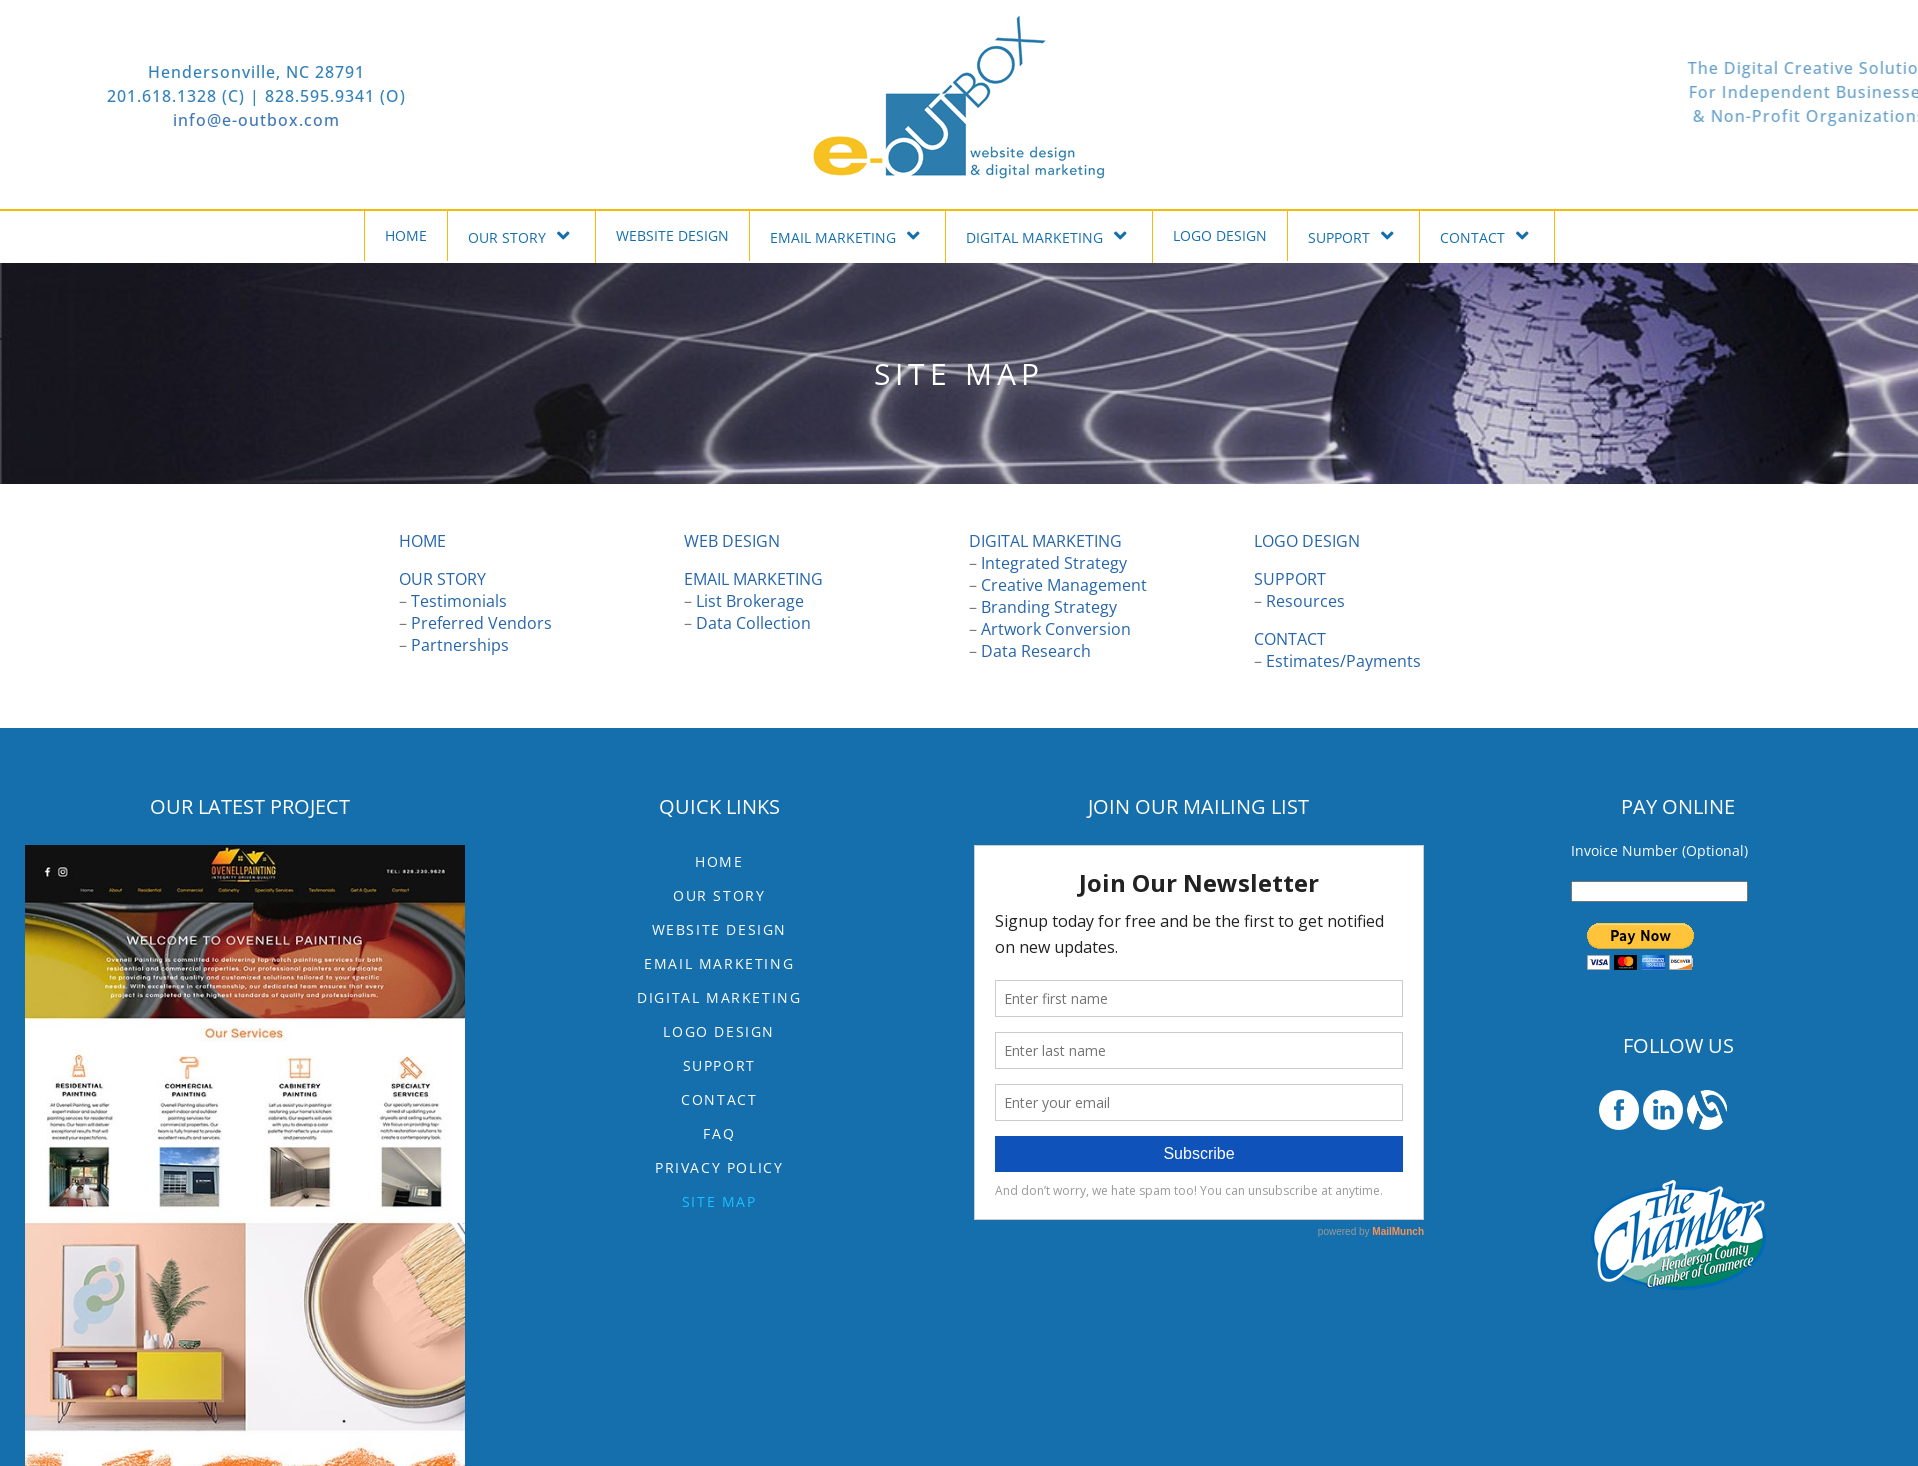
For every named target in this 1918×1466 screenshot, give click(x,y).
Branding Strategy (1049, 607)
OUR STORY (521, 235)
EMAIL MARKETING (847, 235)
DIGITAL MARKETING (1049, 235)
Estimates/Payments (1343, 661)
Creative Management (1064, 585)
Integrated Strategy (1054, 563)
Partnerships (460, 645)
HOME (406, 235)
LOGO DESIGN (1220, 235)
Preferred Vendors (481, 623)
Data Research (1036, 651)
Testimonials (459, 601)
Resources (1305, 601)
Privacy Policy (719, 1167)
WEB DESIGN (732, 541)
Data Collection (753, 623)
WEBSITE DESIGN (672, 235)
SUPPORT (1353, 235)
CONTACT (1487, 235)
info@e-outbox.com (138, 120)
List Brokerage (750, 601)
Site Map (719, 1201)
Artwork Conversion (1056, 629)
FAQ (719, 1133)
